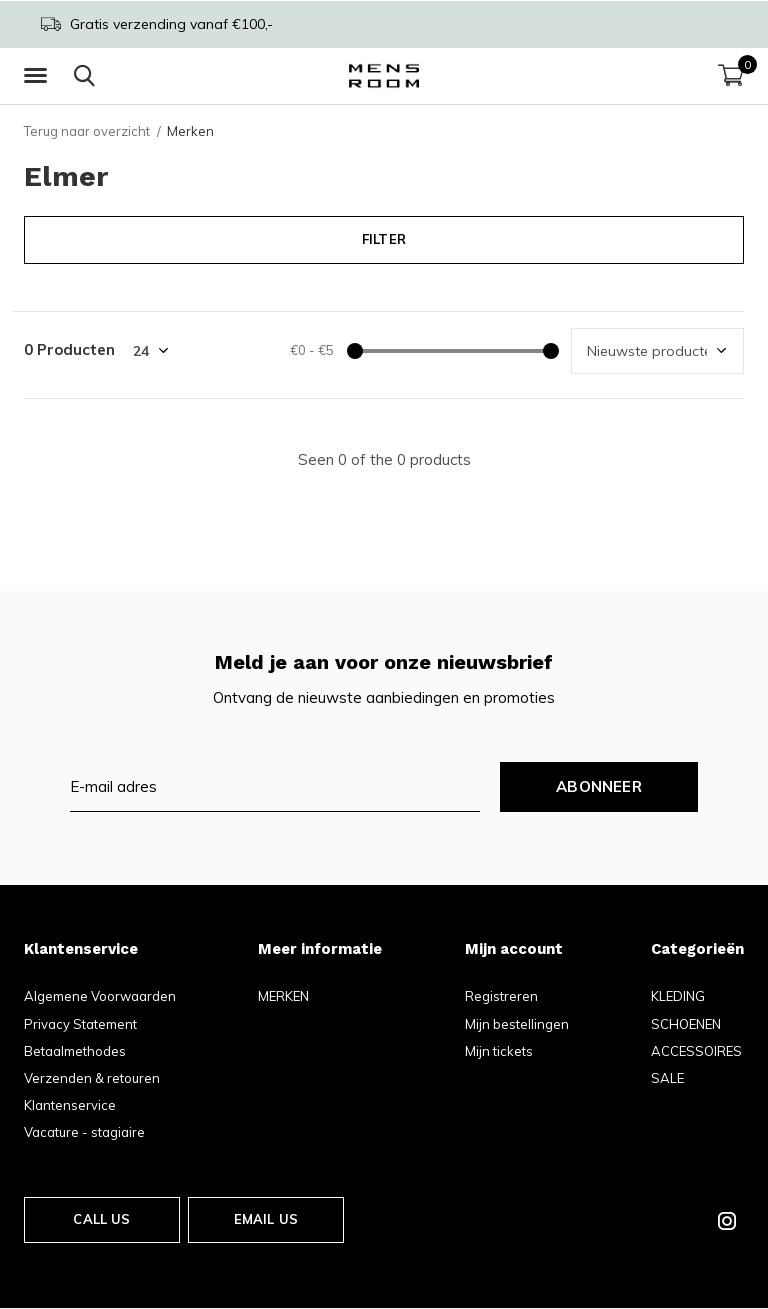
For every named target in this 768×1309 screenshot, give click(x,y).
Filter (384, 239)
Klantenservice (70, 1105)
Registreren (501, 996)
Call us (101, 1219)
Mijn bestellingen (517, 1024)
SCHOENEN (686, 1024)
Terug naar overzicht (87, 131)
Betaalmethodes (75, 1051)
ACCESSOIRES (696, 1051)
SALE (667, 1078)
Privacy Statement (80, 1024)
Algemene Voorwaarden (100, 996)
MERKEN (283, 996)
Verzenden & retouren (92, 1078)
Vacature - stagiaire (84, 1132)
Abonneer (599, 786)
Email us (266, 1219)
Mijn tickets (499, 1051)
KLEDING (678, 996)
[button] (39, 76)
